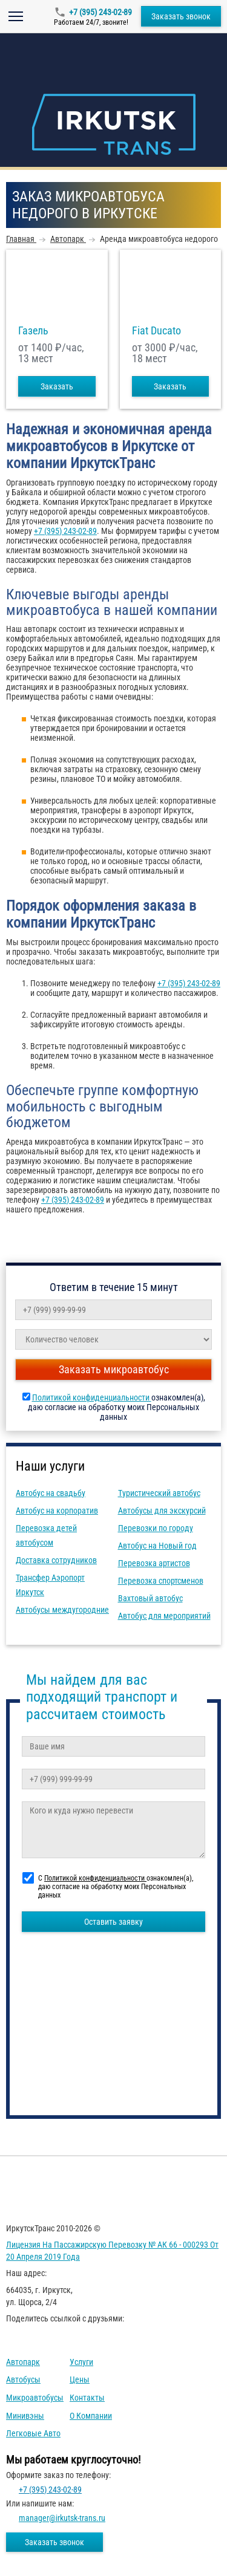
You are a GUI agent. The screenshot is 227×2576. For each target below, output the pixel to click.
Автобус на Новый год (157, 1545)
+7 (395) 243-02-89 (100, 12)
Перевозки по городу (155, 1528)
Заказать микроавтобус (114, 1369)
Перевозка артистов (154, 1563)
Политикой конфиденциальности (91, 1397)
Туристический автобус (159, 1493)
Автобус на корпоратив (57, 1510)
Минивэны (25, 2416)
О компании (91, 2416)
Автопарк (23, 2362)
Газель (33, 330)
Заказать (57, 386)
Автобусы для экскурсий (162, 1510)
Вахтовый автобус (150, 1598)
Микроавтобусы (35, 2397)
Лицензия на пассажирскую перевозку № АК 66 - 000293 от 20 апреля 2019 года (112, 2251)
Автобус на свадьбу (50, 1493)
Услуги (81, 2362)
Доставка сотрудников (56, 1560)
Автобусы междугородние (62, 1610)
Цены (80, 2379)
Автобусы (23, 2379)
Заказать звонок (181, 16)
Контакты (87, 2397)
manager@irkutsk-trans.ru (62, 2518)
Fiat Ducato (156, 330)
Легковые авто (33, 2433)
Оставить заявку (113, 1922)
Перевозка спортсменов (160, 1581)
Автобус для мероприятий (164, 1616)
